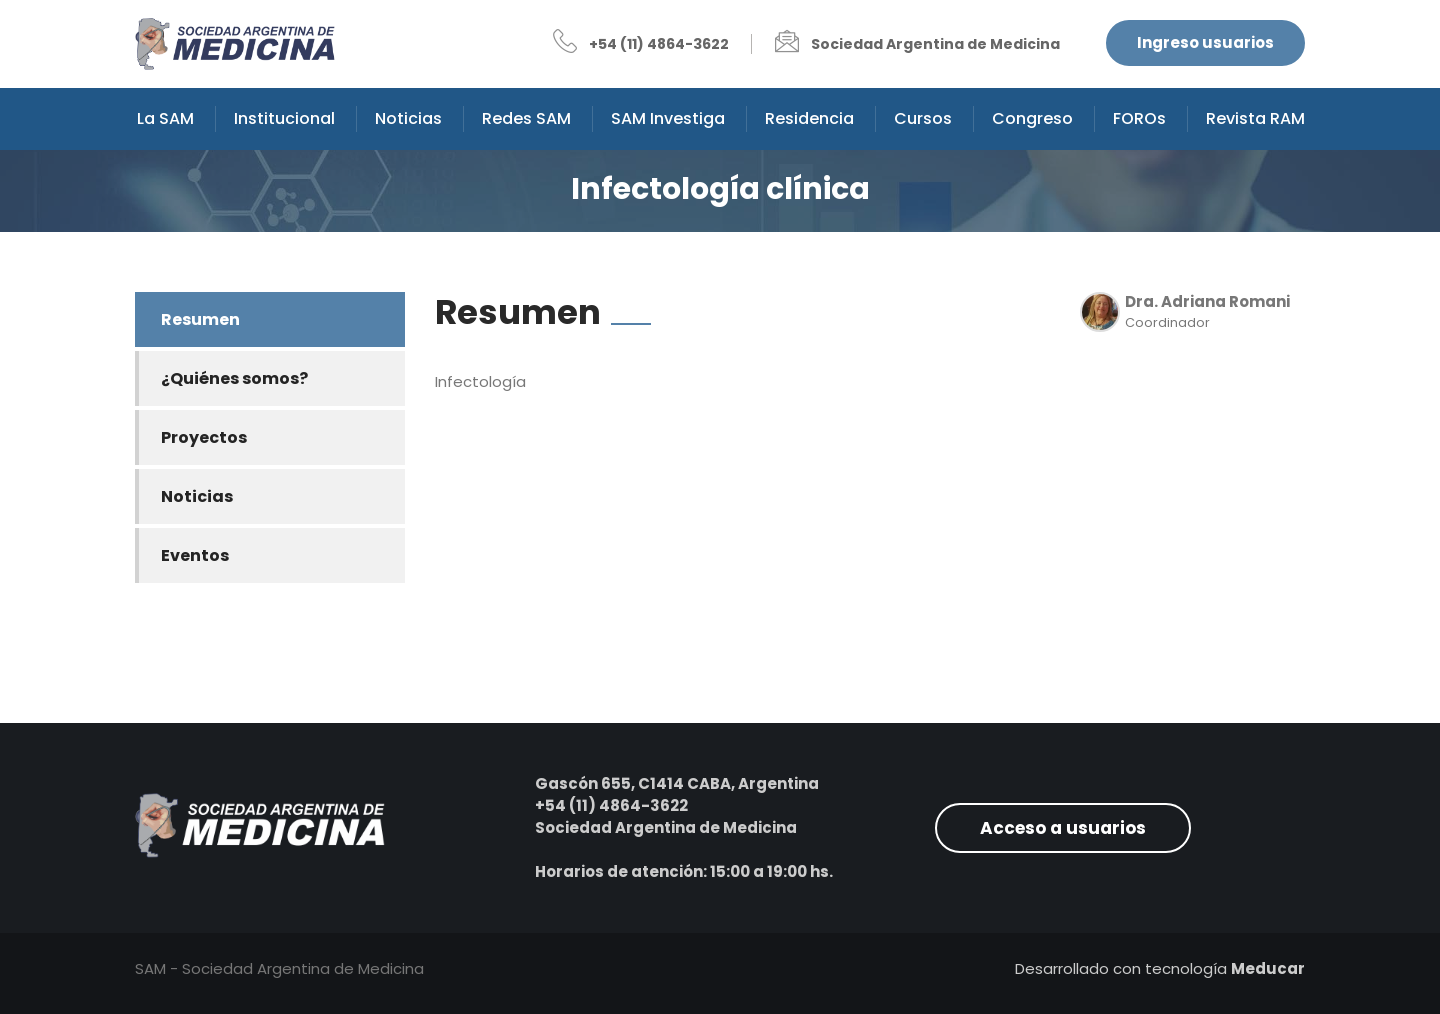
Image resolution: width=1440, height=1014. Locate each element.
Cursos (923, 118)
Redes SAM (526, 118)
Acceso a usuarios (1063, 828)
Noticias (408, 118)
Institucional (284, 118)
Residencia (809, 118)
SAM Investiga (668, 118)
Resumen (200, 319)
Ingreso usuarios (1205, 42)
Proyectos (204, 437)
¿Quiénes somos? (234, 378)
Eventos (195, 555)
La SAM (165, 118)
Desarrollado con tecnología (1160, 968)
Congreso (1032, 118)
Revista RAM (1255, 118)
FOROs (1139, 118)
